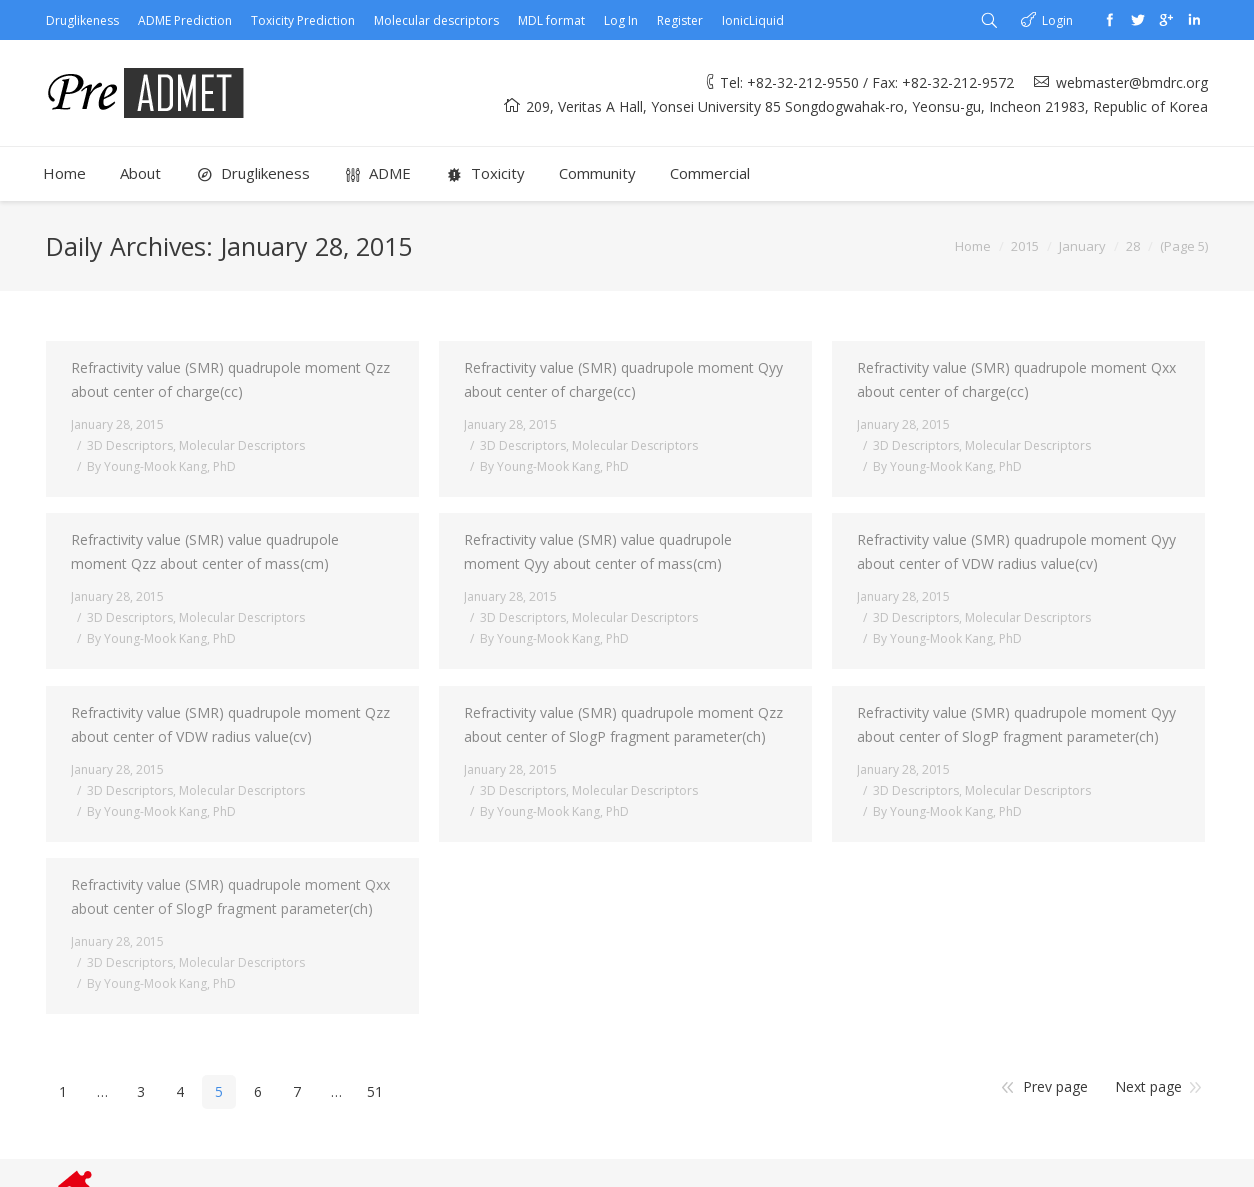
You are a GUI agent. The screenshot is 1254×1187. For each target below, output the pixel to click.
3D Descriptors (130, 445)
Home (973, 246)
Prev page (1055, 1086)
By (161, 466)
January (1082, 246)
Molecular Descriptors (242, 445)
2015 (1025, 246)
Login (1057, 20)
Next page (1148, 1086)
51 (375, 1091)
